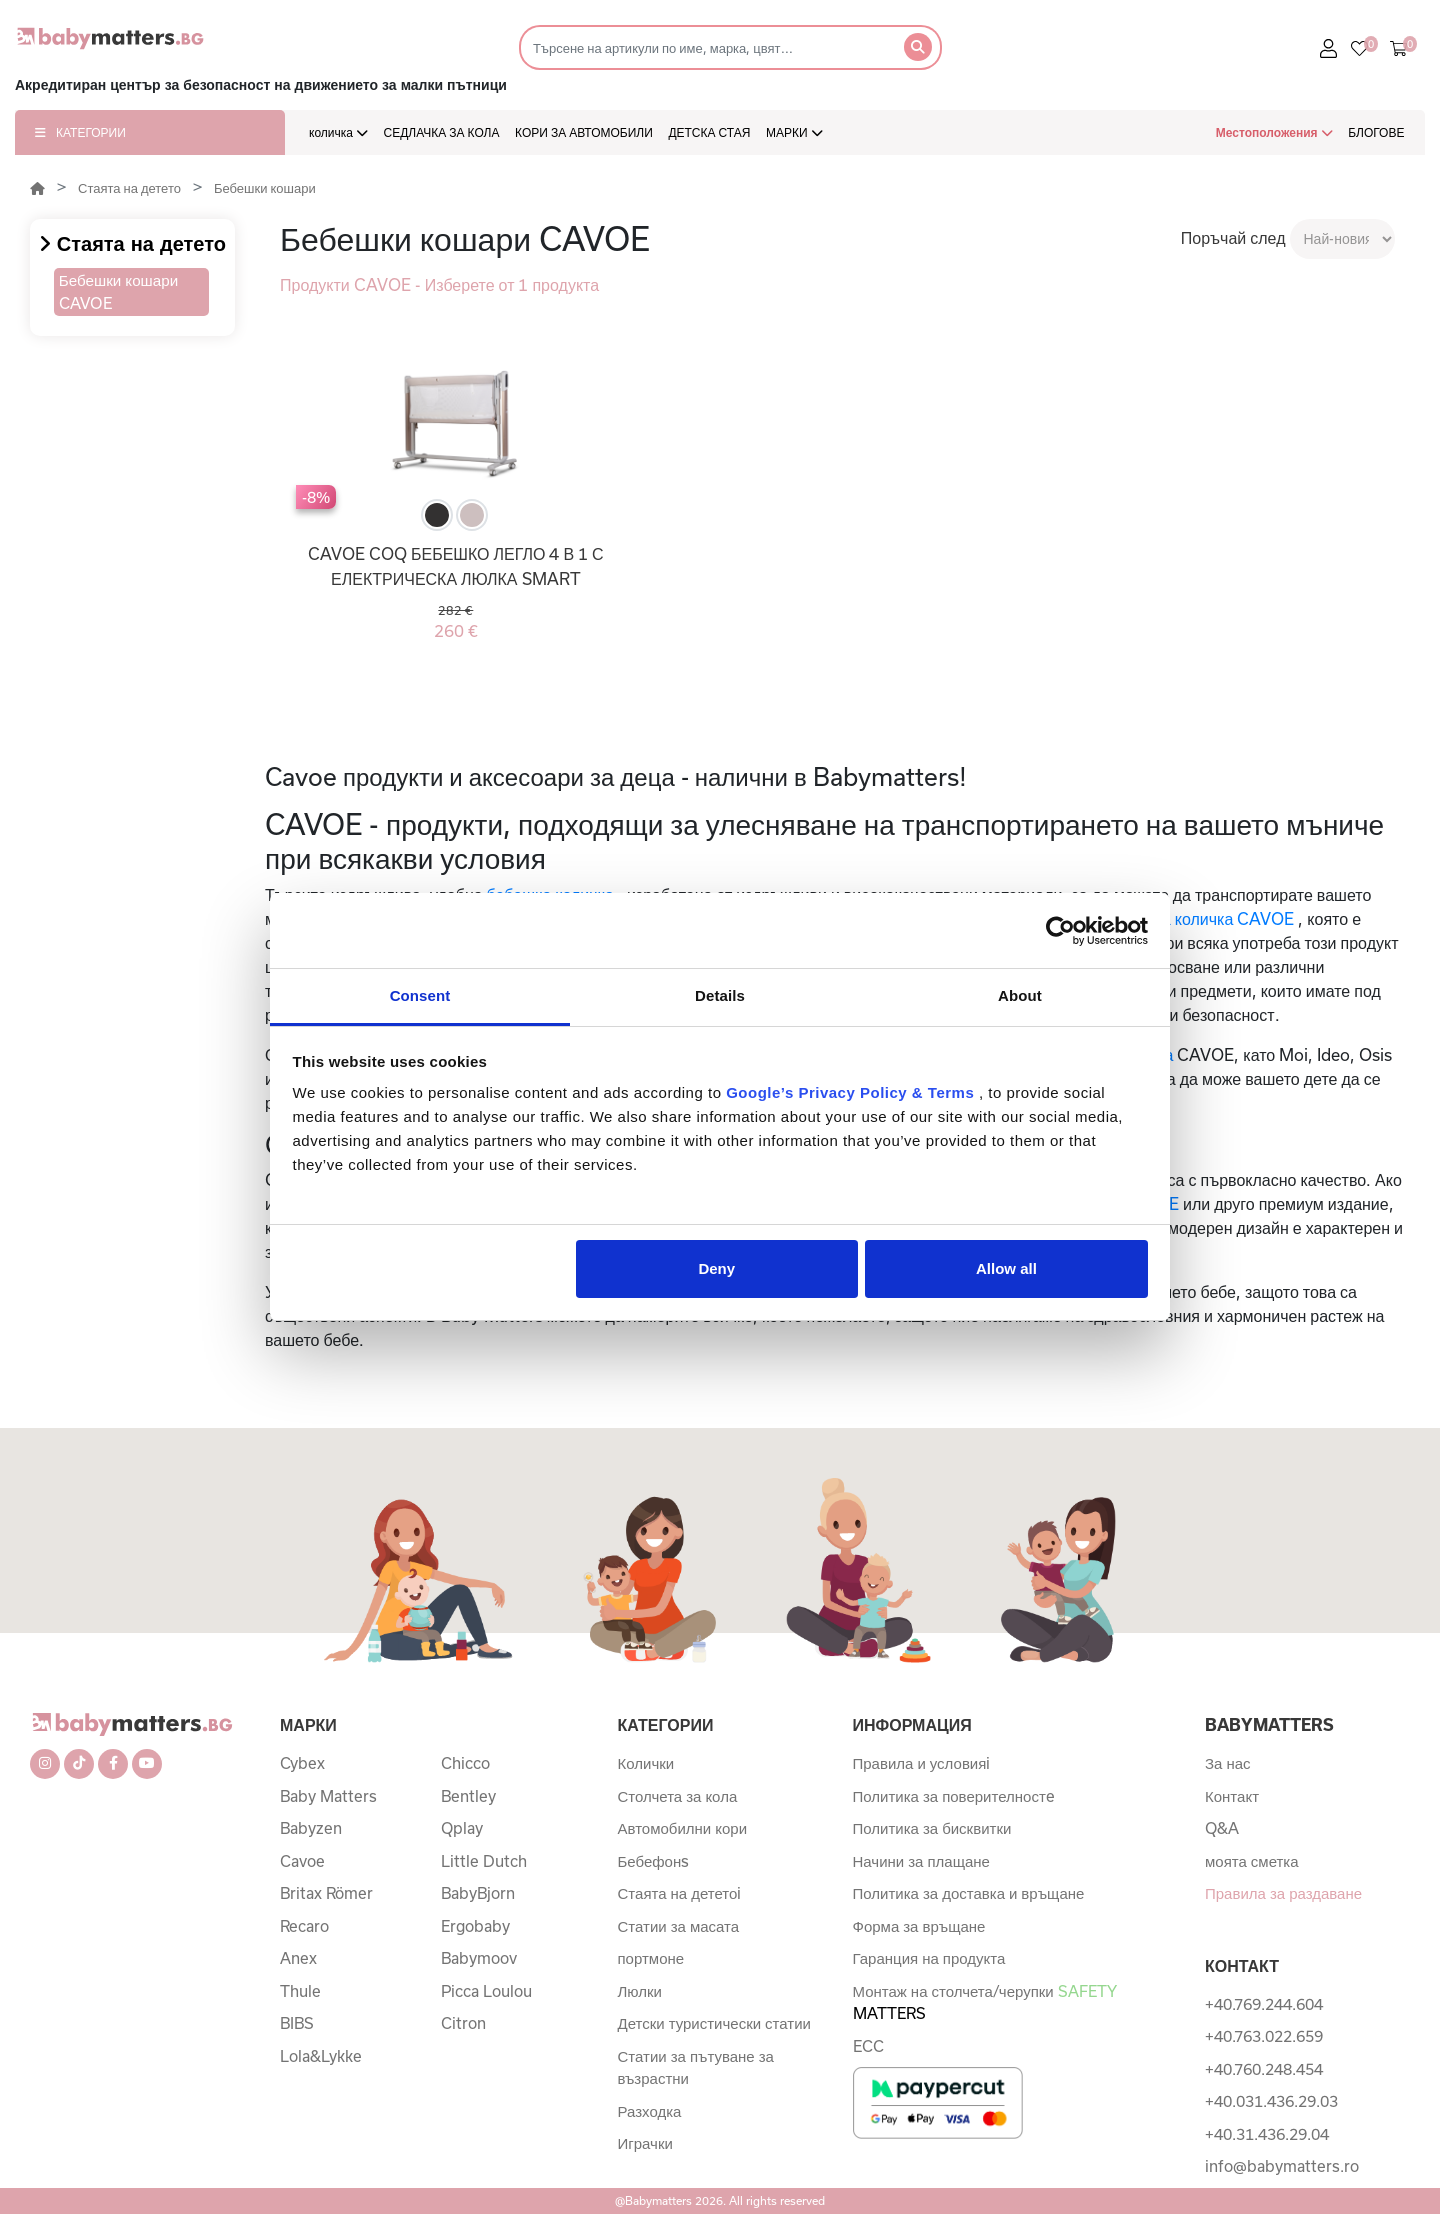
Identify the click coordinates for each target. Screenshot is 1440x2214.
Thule (300, 1991)
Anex (298, 1958)
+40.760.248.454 (1264, 2069)
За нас (1228, 1763)
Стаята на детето (129, 188)
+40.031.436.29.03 (1271, 2101)
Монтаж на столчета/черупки (984, 2002)
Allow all (1006, 1268)
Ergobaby (475, 1926)
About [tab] (1020, 995)
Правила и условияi (922, 1763)
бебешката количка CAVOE (1192, 918)
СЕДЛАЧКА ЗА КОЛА (442, 132)
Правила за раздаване (1283, 1893)
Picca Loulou (486, 1991)
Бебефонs (654, 1861)
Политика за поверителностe (954, 1796)
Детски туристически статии (714, 2023)
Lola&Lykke (321, 2056)
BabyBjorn (478, 1893)
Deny (716, 1268)
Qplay (462, 1828)
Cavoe (302, 1861)
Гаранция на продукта (929, 1958)
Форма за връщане (919, 1926)
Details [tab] (720, 995)
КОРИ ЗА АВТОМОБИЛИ (584, 132)
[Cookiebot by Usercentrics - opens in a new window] (1060, 931)
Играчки (645, 2143)
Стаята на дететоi (680, 1893)
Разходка (650, 2111)
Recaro (304, 1926)
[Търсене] (705, 47)
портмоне (651, 1958)
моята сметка (1252, 1861)
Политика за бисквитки (932, 1828)
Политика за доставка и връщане (969, 1893)
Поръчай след (1233, 237)
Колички (646, 1763)
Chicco (465, 1763)
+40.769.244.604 (1264, 2004)
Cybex (302, 1763)
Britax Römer (326, 1893)
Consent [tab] (420, 995)
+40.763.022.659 (1264, 2036)
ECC (868, 2046)
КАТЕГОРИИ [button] (80, 132)
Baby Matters (328, 1796)
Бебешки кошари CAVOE (118, 291)
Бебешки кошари (265, 188)
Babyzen (311, 1828)
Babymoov (479, 1958)
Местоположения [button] (1274, 132)
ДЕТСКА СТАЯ (709, 132)
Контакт (1232, 1796)
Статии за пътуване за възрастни (696, 2067)
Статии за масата (679, 1926)
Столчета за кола (678, 1796)
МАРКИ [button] (794, 132)
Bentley (468, 1796)
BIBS (297, 2023)
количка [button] (338, 132)
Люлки (640, 1991)
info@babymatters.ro (1282, 2166)
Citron (463, 2023)
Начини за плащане (921, 1861)
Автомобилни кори (683, 1828)
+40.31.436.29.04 (1267, 2134)
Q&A (1222, 1828)
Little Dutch (484, 1861)
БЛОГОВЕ (1376, 132)
